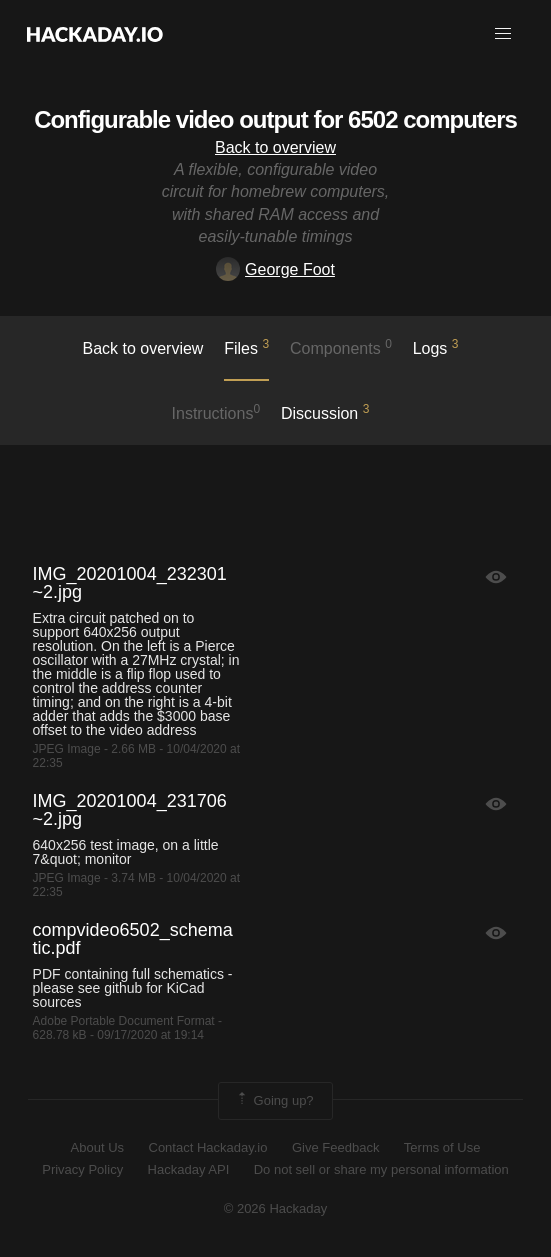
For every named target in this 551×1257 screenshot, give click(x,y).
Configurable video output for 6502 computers (275, 119)
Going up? (274, 1101)
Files (246, 347)
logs (436, 347)
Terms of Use (442, 1147)
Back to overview (275, 147)
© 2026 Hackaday (276, 1208)
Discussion (325, 412)
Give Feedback (335, 1147)
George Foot (275, 269)
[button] (503, 34)
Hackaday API (189, 1169)
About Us (97, 1147)
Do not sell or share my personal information (381, 1169)
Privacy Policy (82, 1169)
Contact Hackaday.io (208, 1147)
